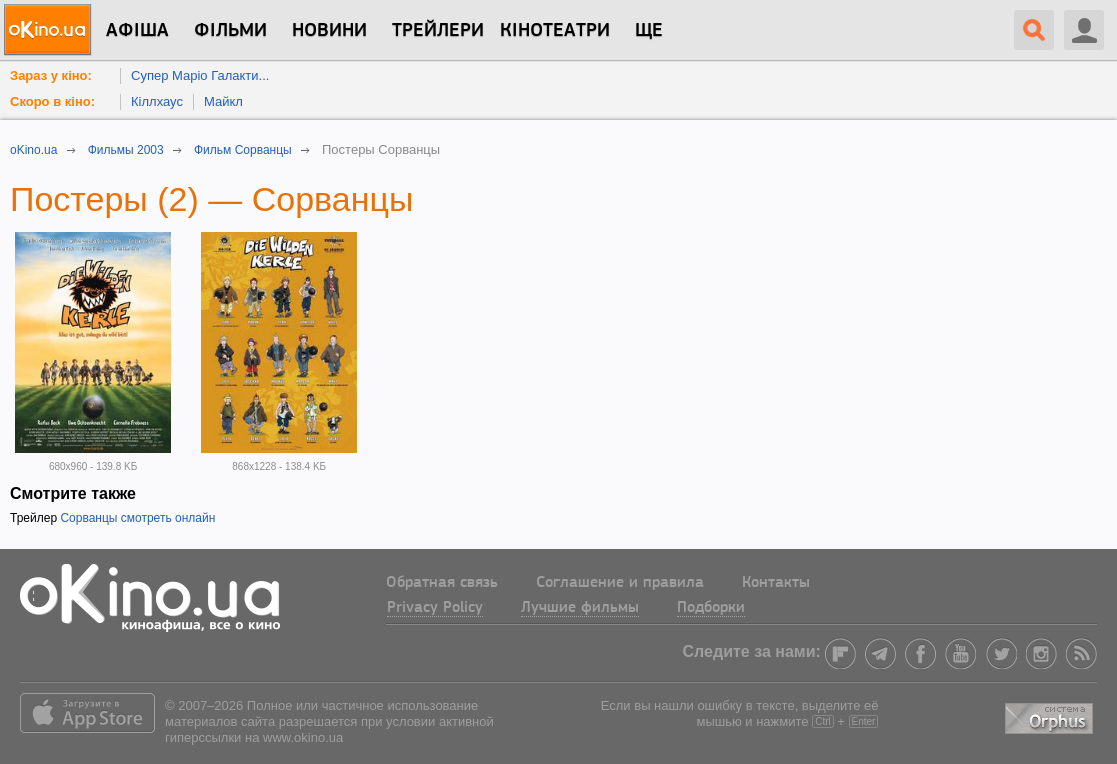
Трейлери (438, 31)
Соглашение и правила (620, 583)
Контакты (776, 583)
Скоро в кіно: (52, 101)
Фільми (230, 31)
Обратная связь (442, 583)
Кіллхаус (157, 101)
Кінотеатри (555, 31)
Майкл (223, 101)
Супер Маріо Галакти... (200, 75)
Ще (649, 31)
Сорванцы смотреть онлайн (137, 518)
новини (329, 31)
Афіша (137, 31)
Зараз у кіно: (51, 75)
